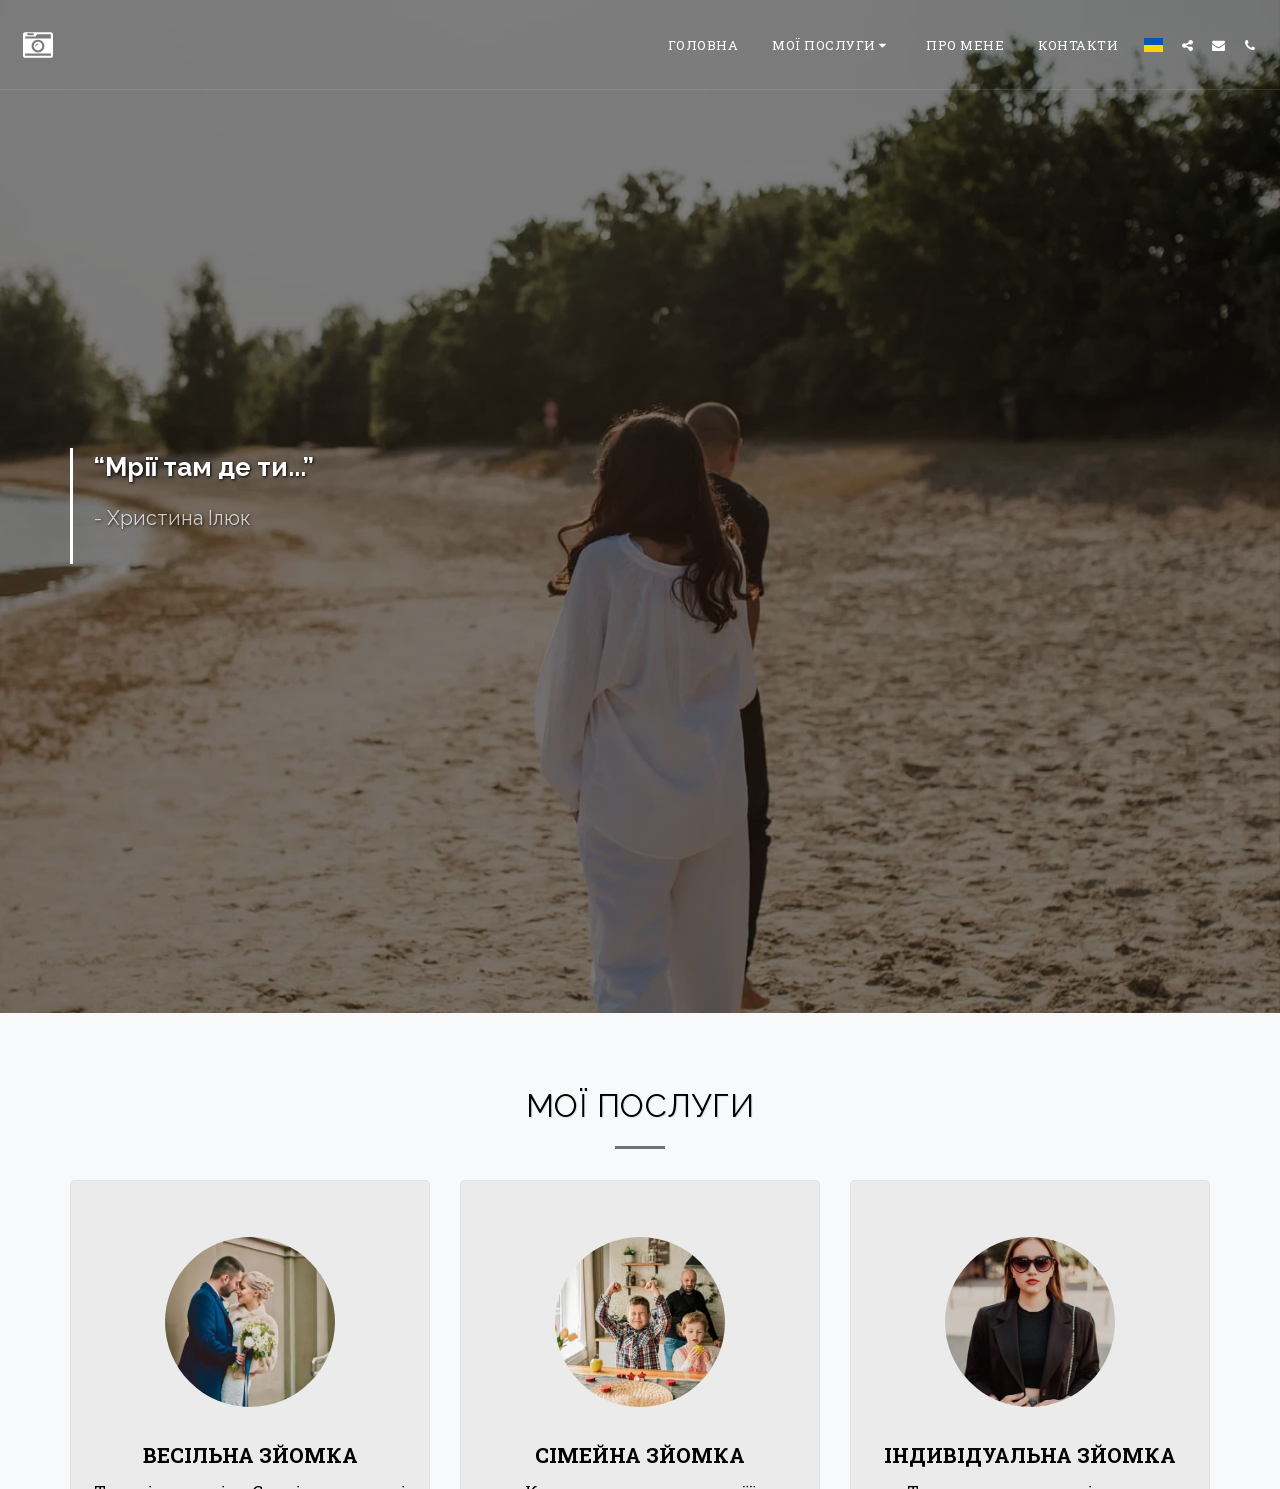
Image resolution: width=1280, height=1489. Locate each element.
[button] (832, 45)
